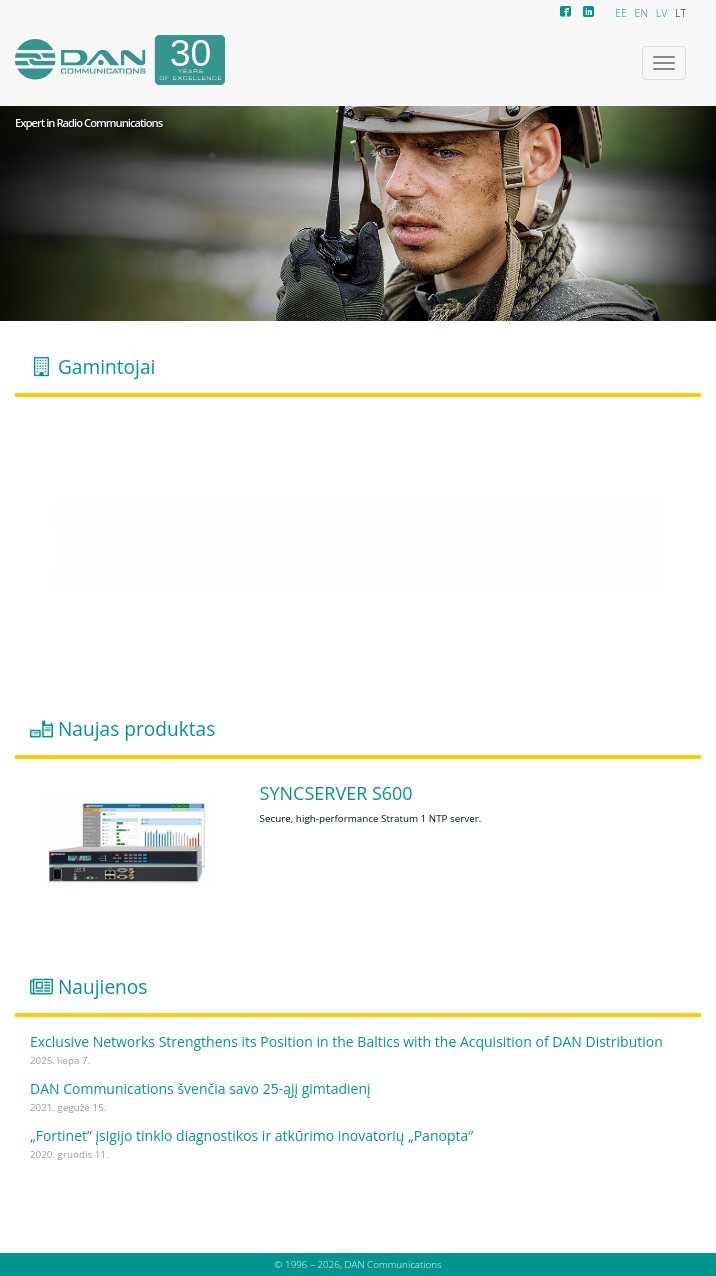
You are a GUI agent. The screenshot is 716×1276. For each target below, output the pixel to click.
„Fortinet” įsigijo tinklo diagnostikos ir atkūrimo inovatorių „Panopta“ (251, 1135)
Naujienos (103, 987)
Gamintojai (106, 366)
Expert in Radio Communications (88, 123)
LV (662, 13)
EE (621, 13)
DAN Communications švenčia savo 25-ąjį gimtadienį (200, 1088)
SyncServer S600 (336, 794)
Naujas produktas (136, 729)
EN (641, 13)
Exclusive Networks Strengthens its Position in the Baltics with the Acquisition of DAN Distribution (346, 1041)
